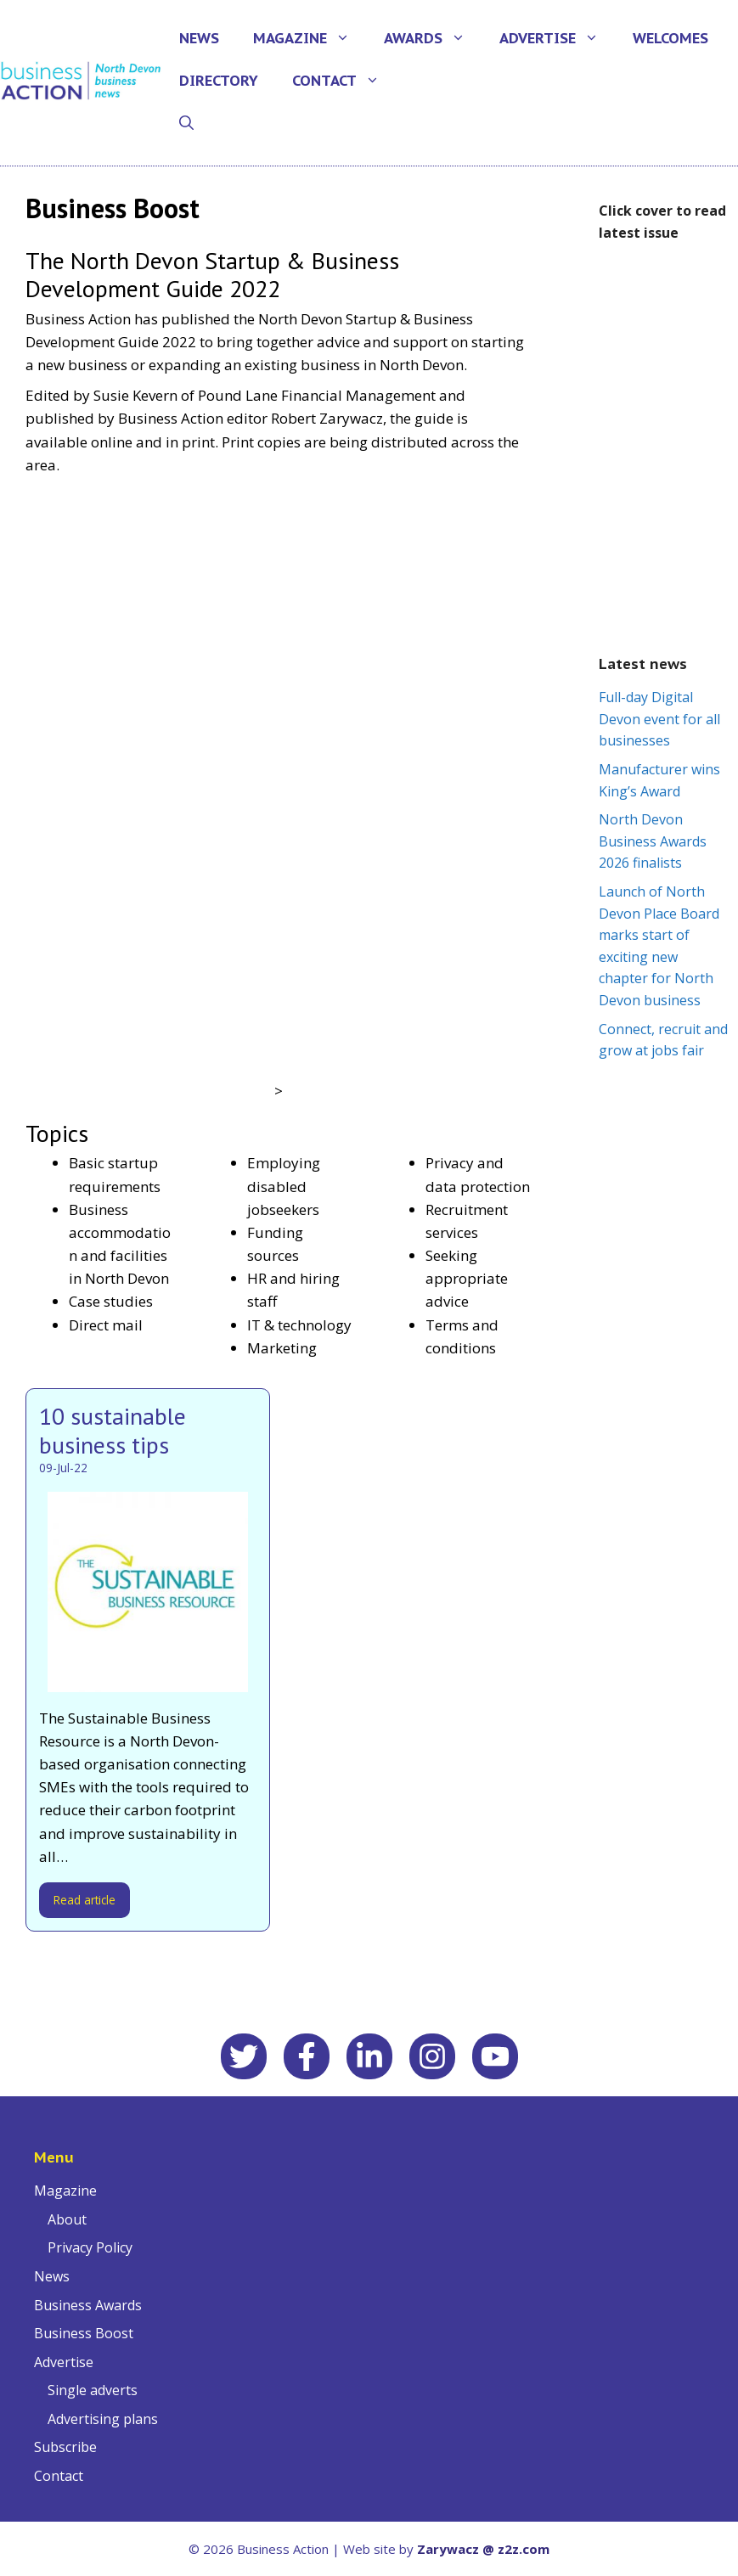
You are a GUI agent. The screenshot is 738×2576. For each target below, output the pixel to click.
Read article (84, 1900)
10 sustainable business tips (112, 1430)
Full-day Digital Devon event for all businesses (659, 719)
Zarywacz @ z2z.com (483, 2548)
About (67, 2219)
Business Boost (83, 2333)
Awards (433, 38)
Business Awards (88, 2305)
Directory (218, 80)
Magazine (310, 38)
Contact (344, 80)
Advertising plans (103, 2419)
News (199, 38)
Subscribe (65, 2447)
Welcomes (670, 38)
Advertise (557, 38)
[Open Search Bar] (186, 123)
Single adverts (93, 2390)
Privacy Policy (90, 2247)
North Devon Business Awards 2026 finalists (653, 841)
